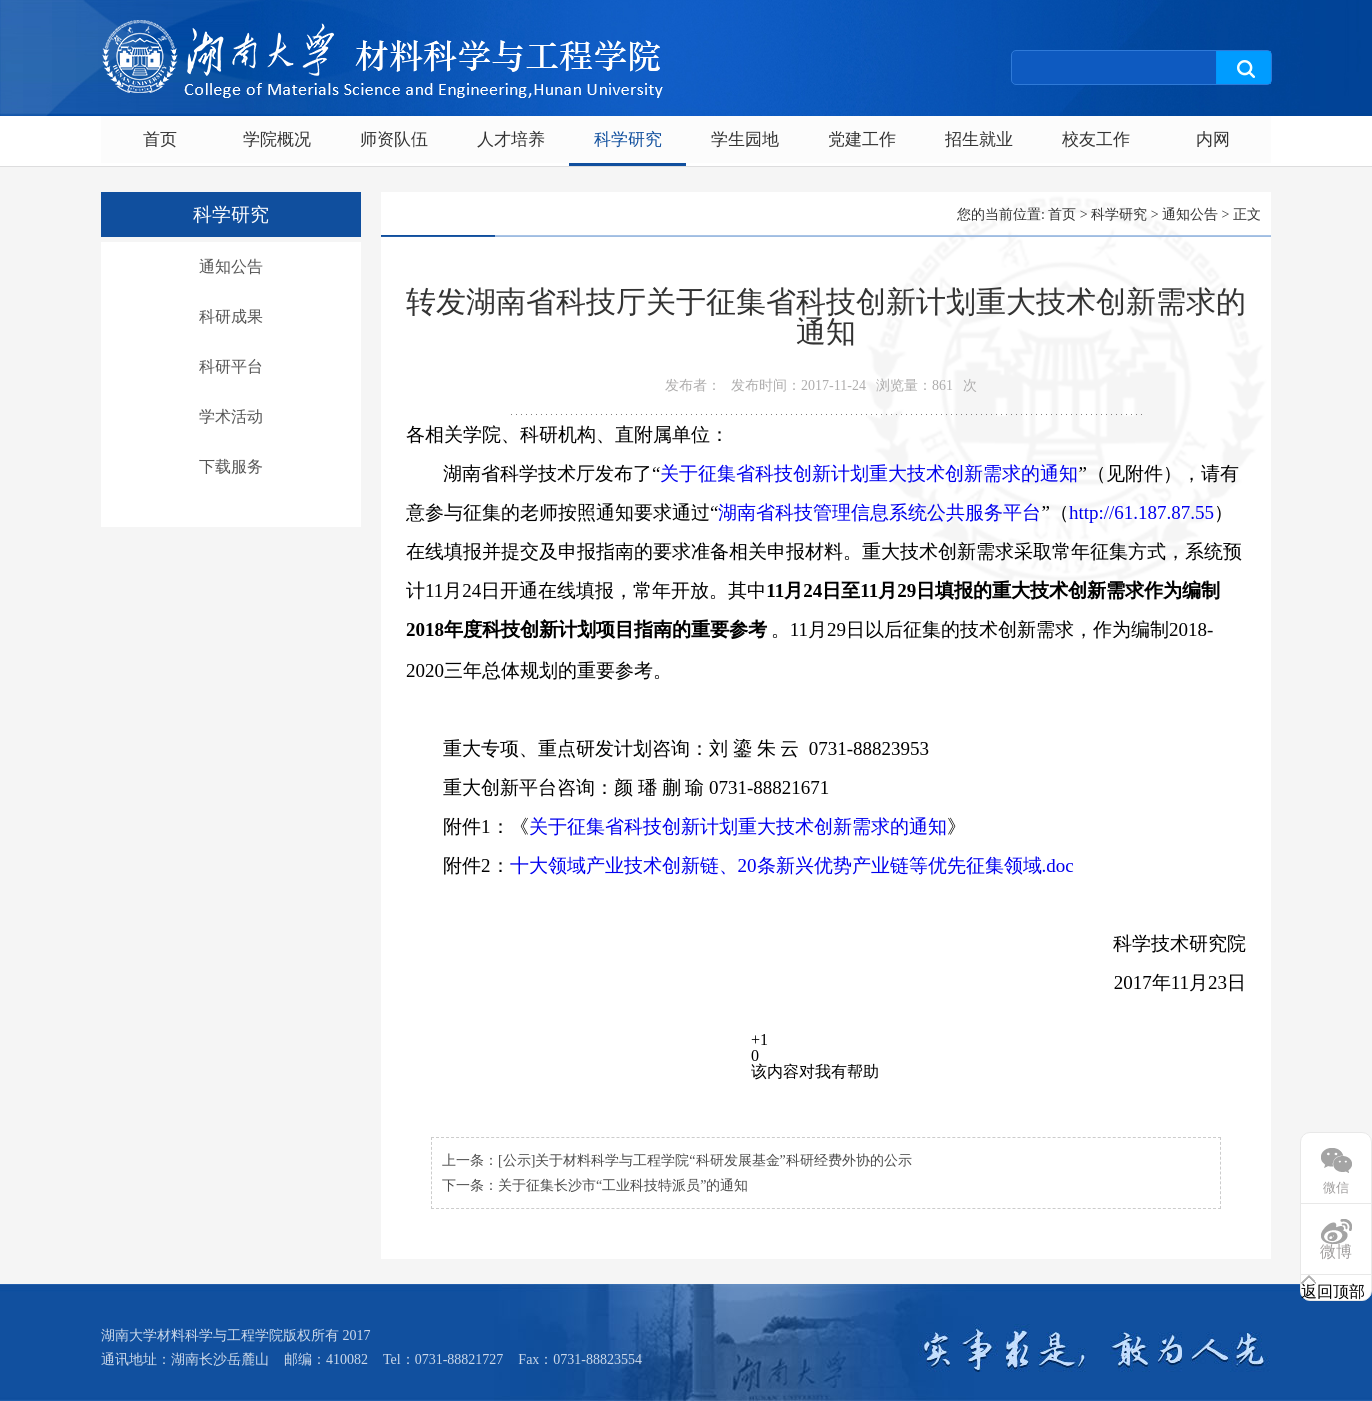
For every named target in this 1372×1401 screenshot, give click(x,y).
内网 (1213, 139)
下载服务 (231, 466)
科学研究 (628, 139)
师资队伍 (394, 139)
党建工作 (862, 139)
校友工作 (1096, 139)
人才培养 (511, 139)
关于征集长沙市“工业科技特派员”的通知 (623, 1185)
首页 (160, 139)
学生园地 (745, 139)
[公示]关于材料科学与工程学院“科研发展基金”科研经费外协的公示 (705, 1160)
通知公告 (231, 266)
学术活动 (231, 416)
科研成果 (231, 316)
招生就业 (979, 139)
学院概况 (277, 139)
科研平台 (231, 366)
